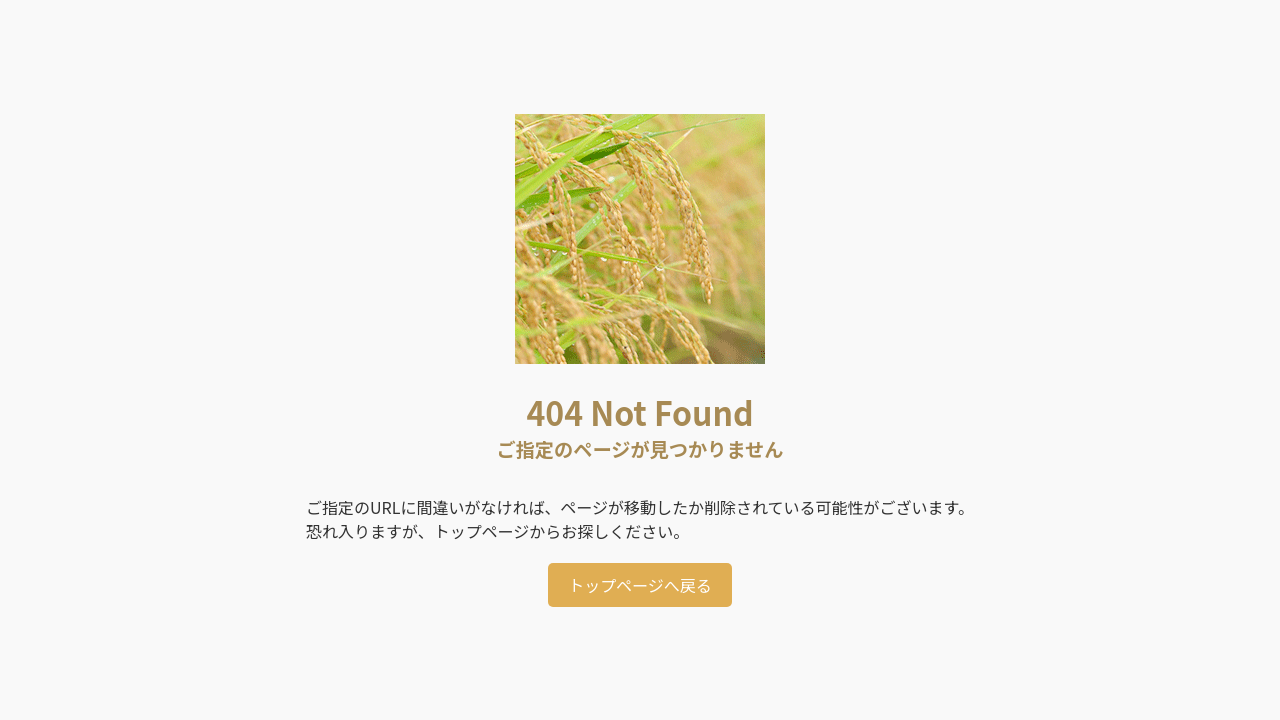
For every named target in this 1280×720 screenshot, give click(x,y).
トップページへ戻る (640, 585)
